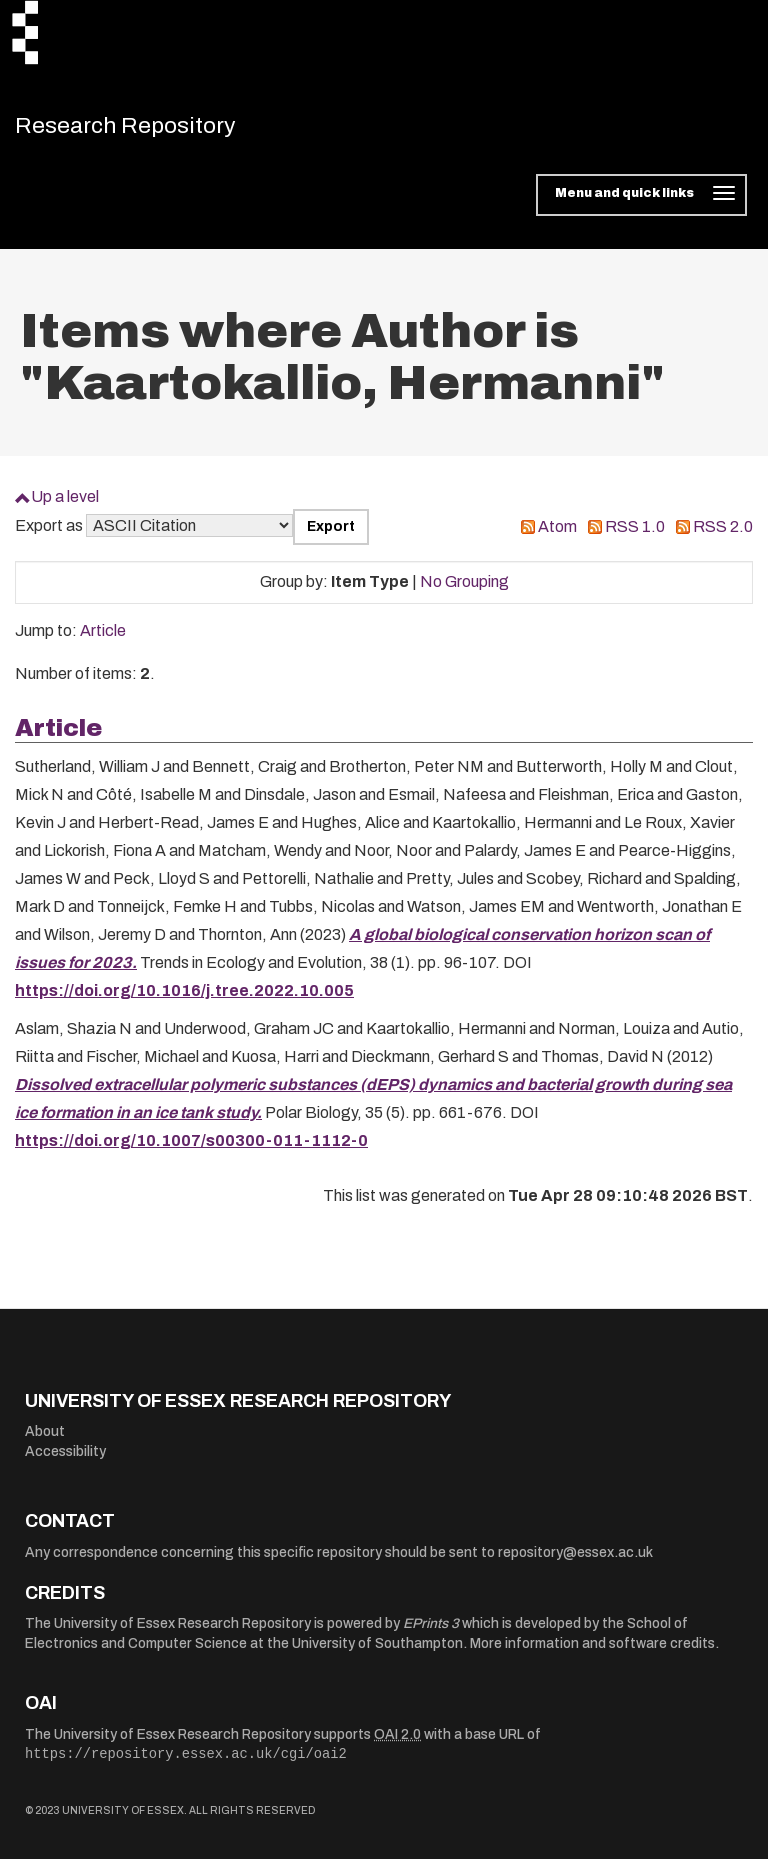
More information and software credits (592, 1652)
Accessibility (65, 1460)
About (45, 1440)
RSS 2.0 (723, 535)
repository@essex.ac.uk (575, 1561)
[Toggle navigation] (641, 204)
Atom (557, 535)
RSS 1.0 (635, 535)
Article (103, 639)
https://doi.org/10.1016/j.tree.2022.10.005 (184, 999)
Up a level (65, 505)
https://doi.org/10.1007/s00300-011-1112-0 (191, 1149)
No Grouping (464, 590)
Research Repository (155, 130)
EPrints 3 (431, 1632)
